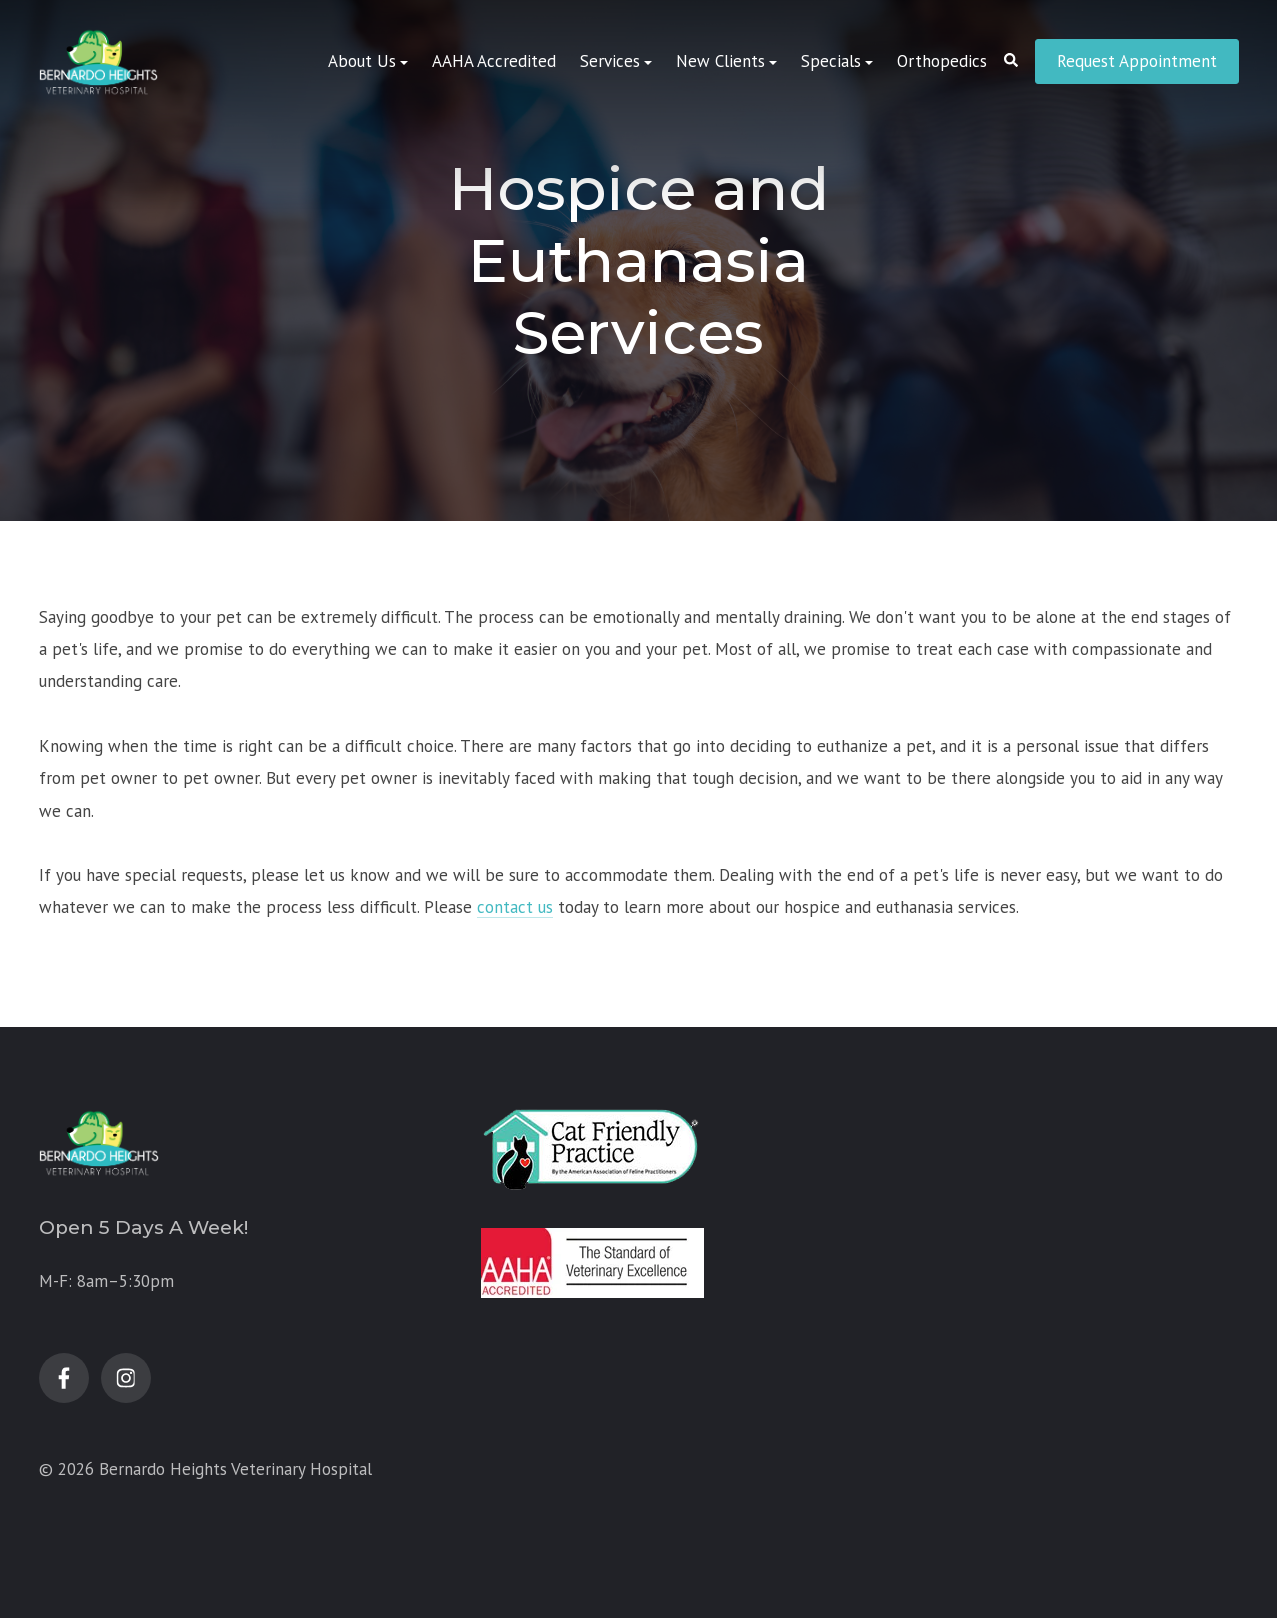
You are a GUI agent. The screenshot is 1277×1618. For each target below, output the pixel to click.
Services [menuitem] (610, 61)
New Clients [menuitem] (720, 61)
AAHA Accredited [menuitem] (494, 61)
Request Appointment (1137, 61)
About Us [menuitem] (362, 61)
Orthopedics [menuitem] (942, 61)
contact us (515, 907)
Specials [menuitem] (831, 61)
